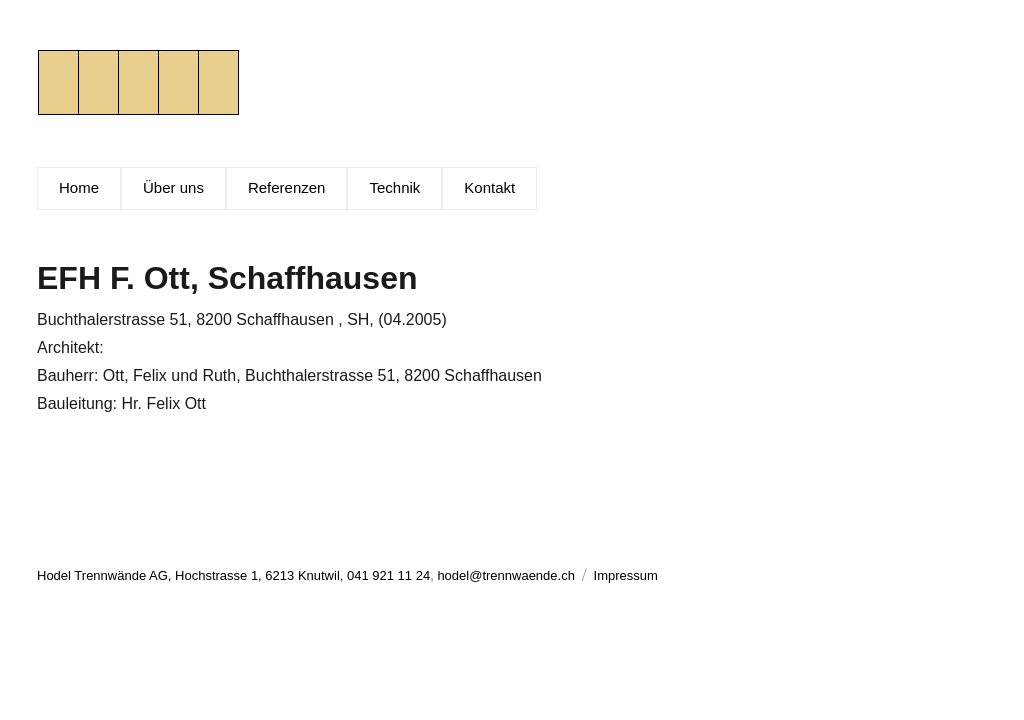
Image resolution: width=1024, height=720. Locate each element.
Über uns (173, 187)
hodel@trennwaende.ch (506, 575)
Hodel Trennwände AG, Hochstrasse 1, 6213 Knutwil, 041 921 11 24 (233, 575)
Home (79, 187)
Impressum (626, 575)
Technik (394, 187)
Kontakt (489, 187)
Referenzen (287, 187)
